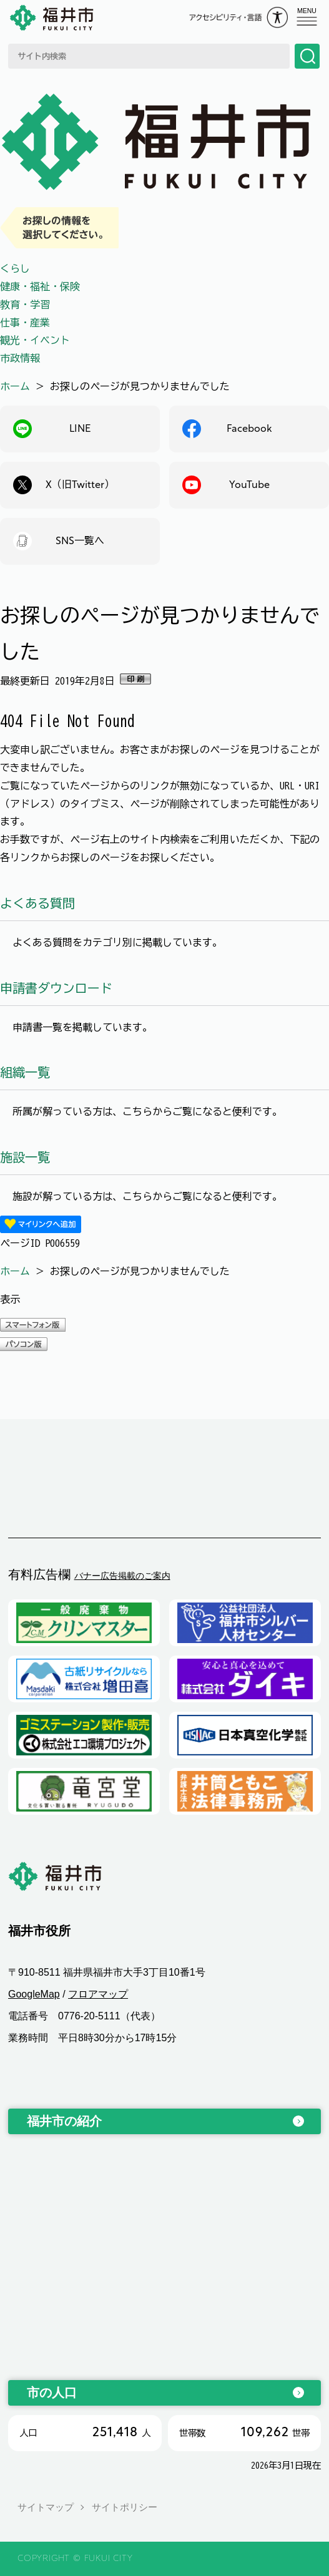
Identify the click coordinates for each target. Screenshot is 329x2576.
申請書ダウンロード (56, 988)
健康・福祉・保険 (40, 286)
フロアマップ (98, 1994)
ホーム (15, 386)
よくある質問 (37, 903)
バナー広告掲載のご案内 (122, 1576)
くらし (15, 268)
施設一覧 (25, 1157)
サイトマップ (45, 2507)
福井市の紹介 (64, 2121)
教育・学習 (25, 305)
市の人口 (52, 2392)
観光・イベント (35, 340)
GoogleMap (34, 1994)
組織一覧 (25, 1072)
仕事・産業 (25, 323)
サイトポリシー (124, 2507)
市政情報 (20, 358)
